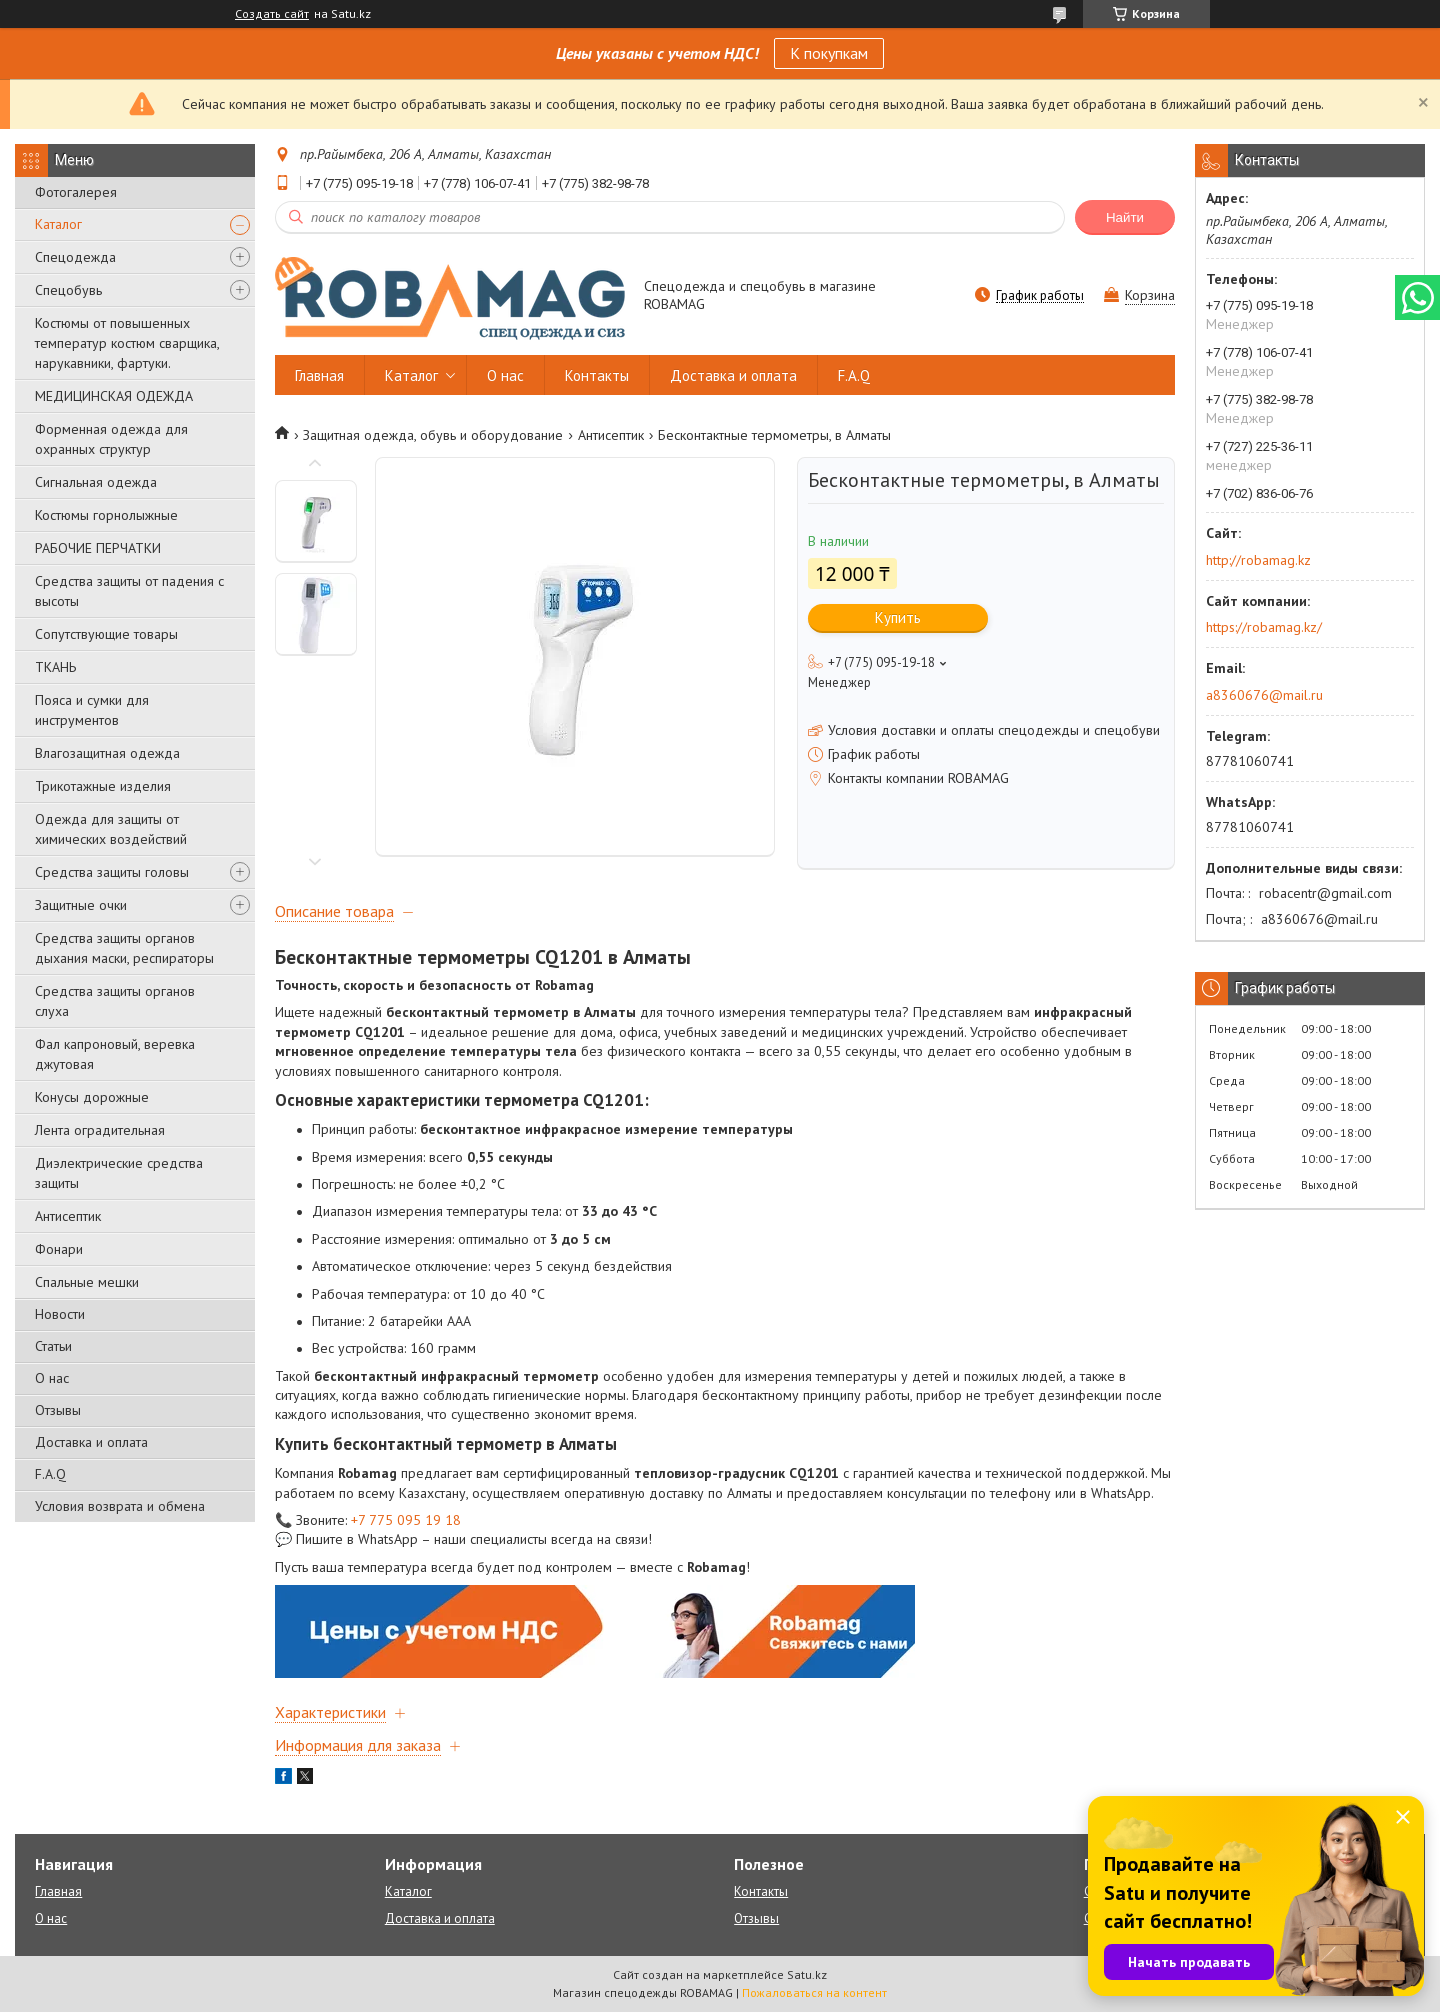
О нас (52, 1378)
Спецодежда (75, 257)
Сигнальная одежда (96, 482)
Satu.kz (807, 1974)
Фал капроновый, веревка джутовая (115, 1054)
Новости (60, 1314)
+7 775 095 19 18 (406, 1520)
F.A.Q (50, 1474)
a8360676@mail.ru (1264, 695)
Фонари (59, 1249)
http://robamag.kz (1258, 560)
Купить (898, 617)
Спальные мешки (87, 1282)
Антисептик (68, 1216)
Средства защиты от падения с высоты (129, 591)
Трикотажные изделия (103, 786)
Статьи (53, 1346)
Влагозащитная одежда (107, 753)
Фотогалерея (76, 192)
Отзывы (58, 1410)
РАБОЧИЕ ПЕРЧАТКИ (98, 548)
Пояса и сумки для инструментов (92, 710)
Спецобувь (68, 290)
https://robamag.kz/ (1264, 627)
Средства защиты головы (112, 872)
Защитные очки (81, 905)
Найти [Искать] (1125, 217)
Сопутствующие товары (106, 634)
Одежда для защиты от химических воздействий (111, 829)
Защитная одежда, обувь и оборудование (433, 435)
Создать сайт (272, 14)
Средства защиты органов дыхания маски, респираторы (124, 948)
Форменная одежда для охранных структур (111, 439)
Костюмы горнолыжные (106, 515)
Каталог (58, 224)
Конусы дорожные (92, 1097)
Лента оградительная (100, 1130)
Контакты (597, 375)
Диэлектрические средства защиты (119, 1173)
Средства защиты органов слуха (115, 1001)
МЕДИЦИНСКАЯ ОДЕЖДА (114, 396)
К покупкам (829, 53)
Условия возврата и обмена (120, 1506)
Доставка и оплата (91, 1442)
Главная (319, 375)
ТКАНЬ (55, 667)
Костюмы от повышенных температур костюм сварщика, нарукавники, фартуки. (127, 343)
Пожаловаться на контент (814, 1992)
